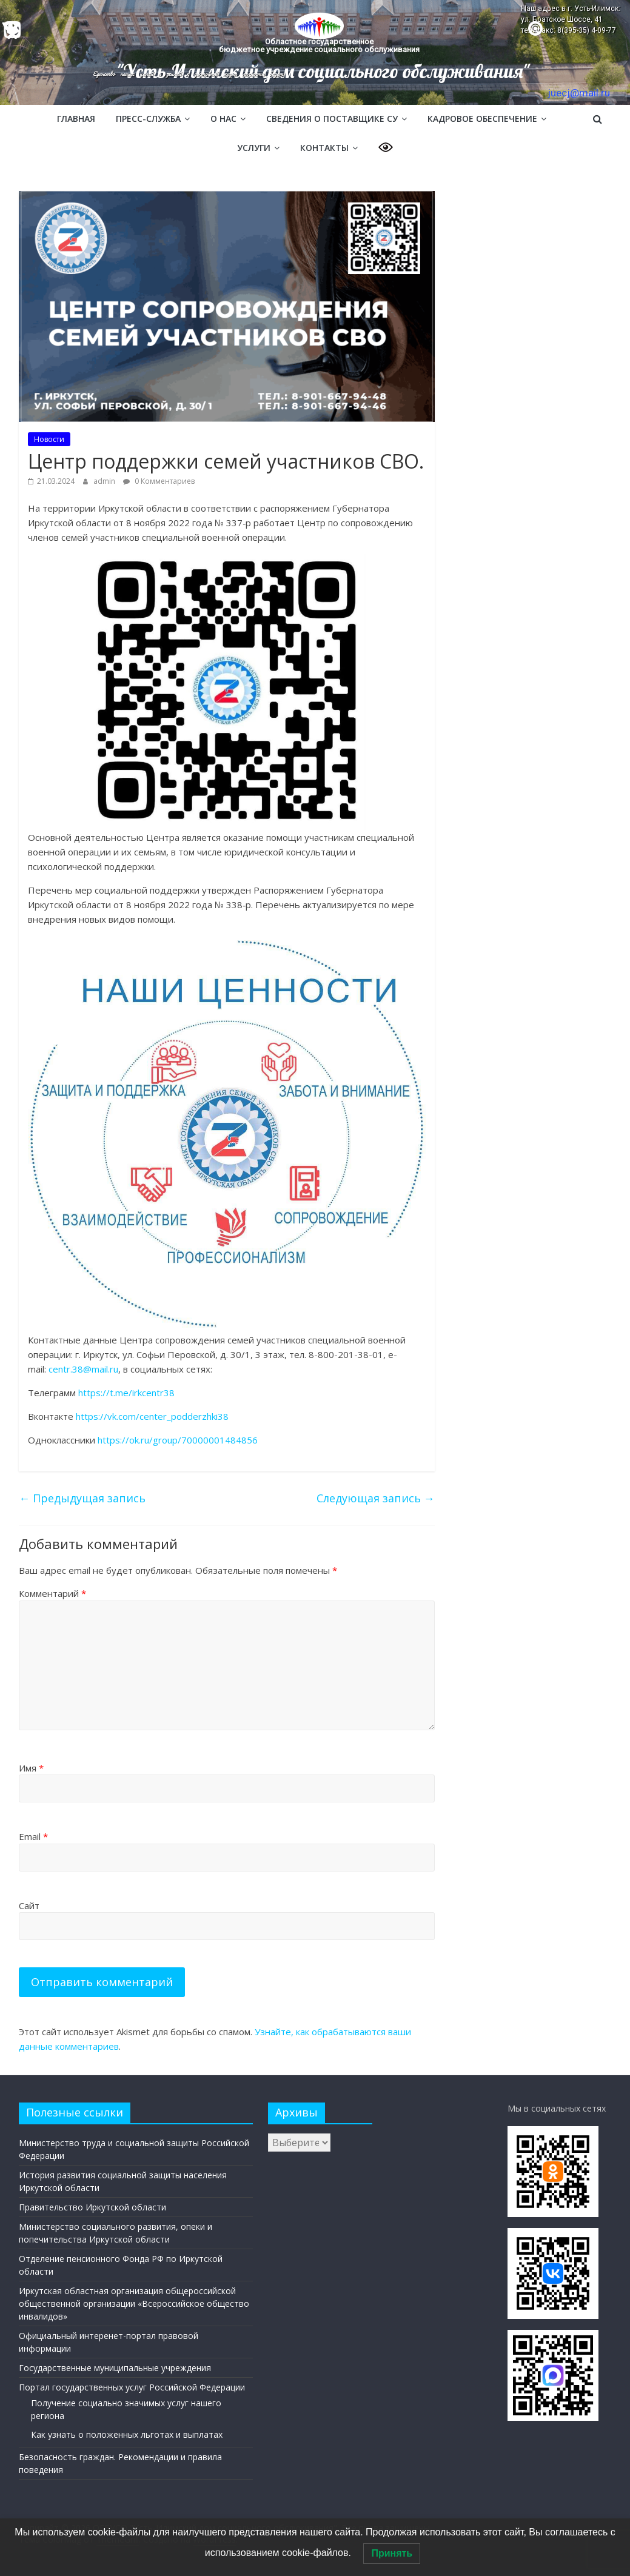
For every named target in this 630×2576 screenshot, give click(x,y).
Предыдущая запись (82, 1498)
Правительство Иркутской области (92, 2207)
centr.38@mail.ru (83, 1369)
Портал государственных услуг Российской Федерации (132, 2387)
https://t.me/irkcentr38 (126, 1393)
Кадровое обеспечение (482, 118)
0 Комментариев (159, 481)
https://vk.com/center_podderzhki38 (152, 1416)
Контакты (324, 147)
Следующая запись (376, 1498)
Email (33, 1836)
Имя (31, 1768)
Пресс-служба (148, 118)
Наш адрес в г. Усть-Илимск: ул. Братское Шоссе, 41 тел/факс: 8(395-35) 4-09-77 (570, 19)
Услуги (253, 147)
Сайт (29, 1905)
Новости (49, 439)
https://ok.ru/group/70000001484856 (178, 1440)
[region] (315, 52)
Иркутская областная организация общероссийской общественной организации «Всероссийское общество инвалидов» (134, 2303)
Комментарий (52, 1593)
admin (105, 481)
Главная (76, 118)
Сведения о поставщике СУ (332, 118)
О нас (223, 118)
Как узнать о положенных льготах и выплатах (127, 2434)
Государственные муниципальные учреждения (115, 2368)
